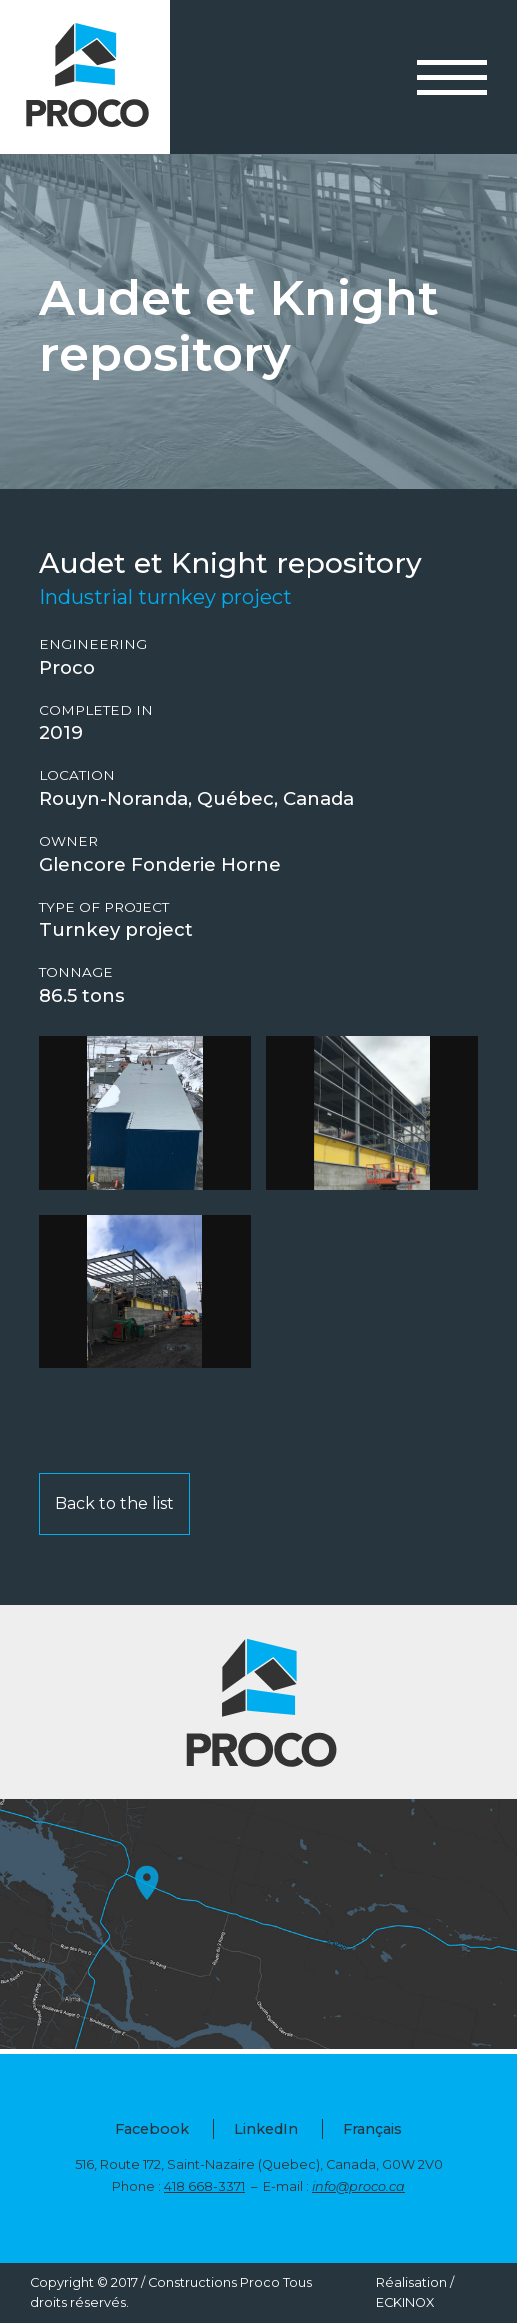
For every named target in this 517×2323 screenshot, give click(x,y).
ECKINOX (405, 2302)
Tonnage (76, 972)
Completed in (96, 710)
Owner (68, 841)
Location (77, 775)
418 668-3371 (204, 2186)
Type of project (104, 907)
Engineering (93, 644)
